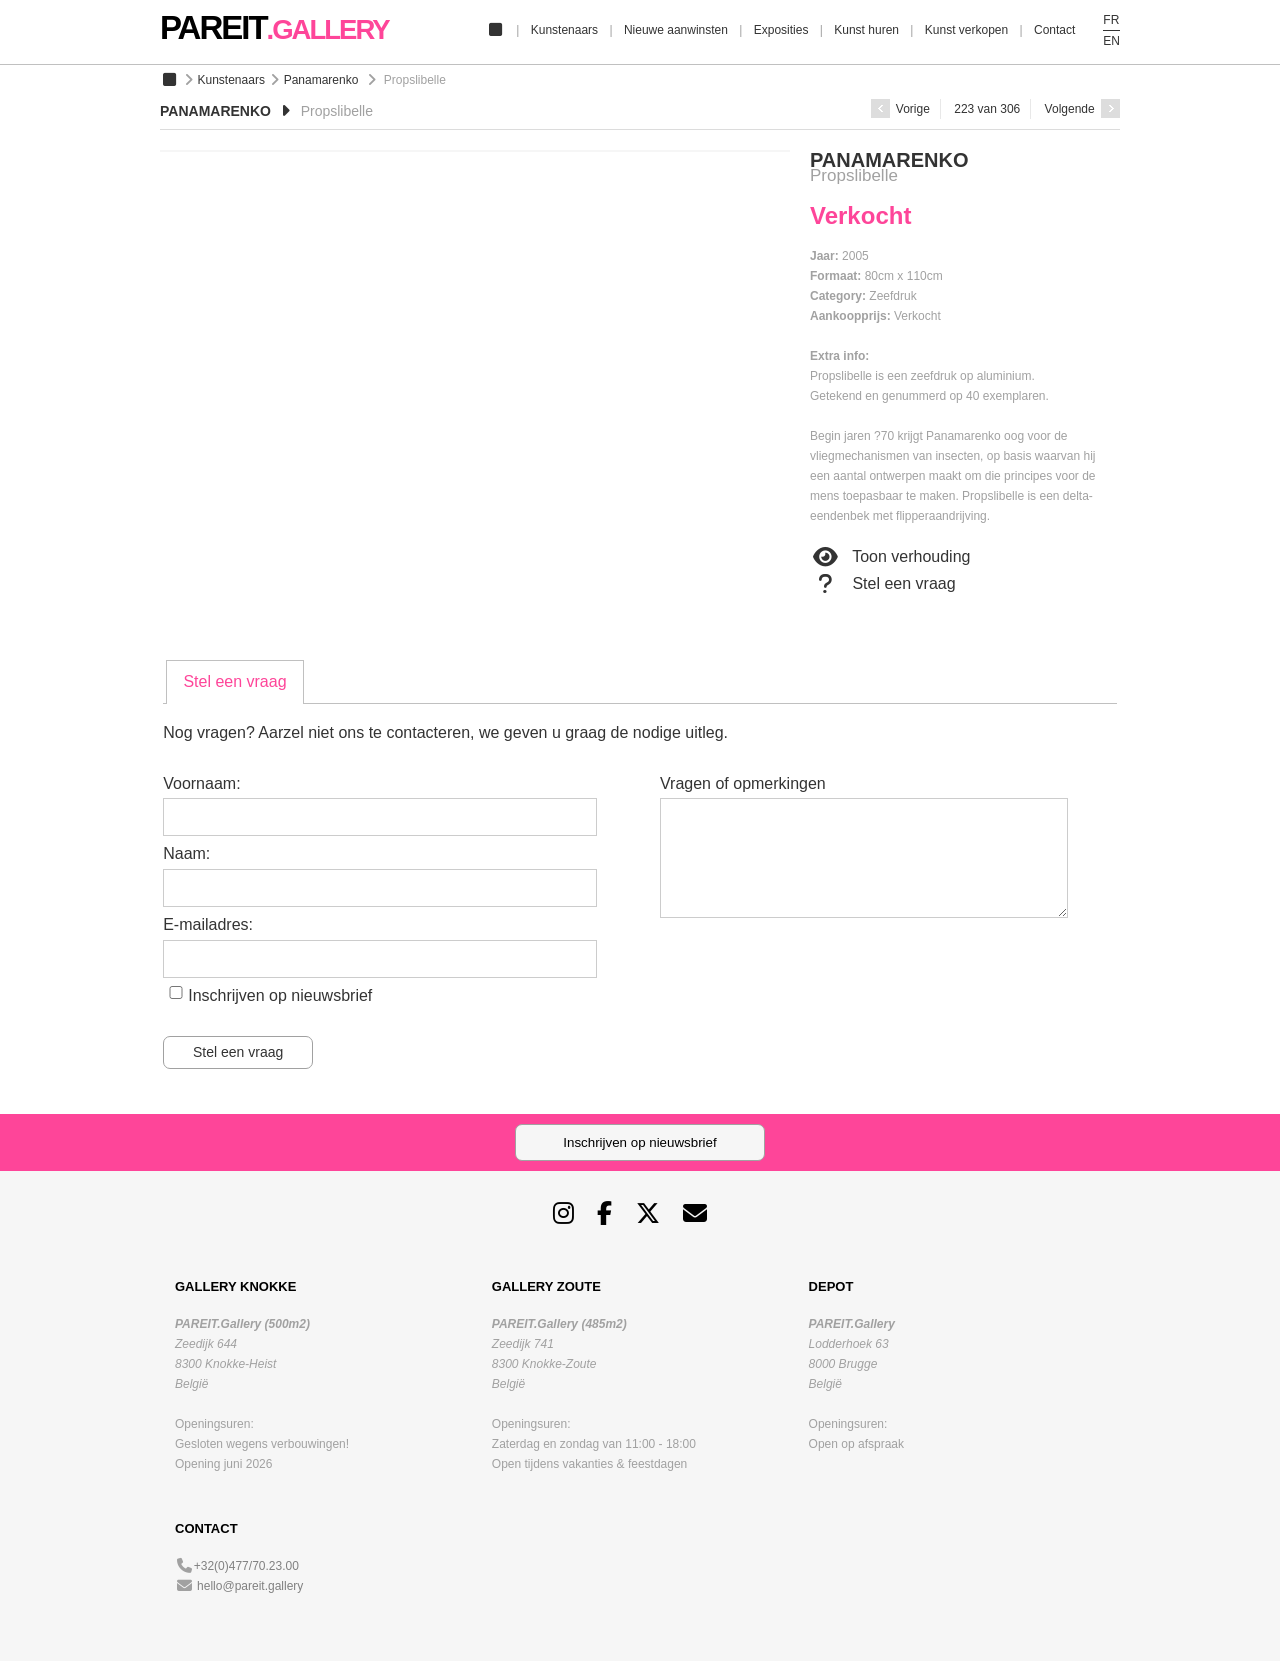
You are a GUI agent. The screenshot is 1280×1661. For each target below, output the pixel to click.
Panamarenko (321, 80)
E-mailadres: (208, 924)
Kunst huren (866, 30)
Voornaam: (201, 783)
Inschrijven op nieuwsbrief (280, 995)
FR (1111, 20)
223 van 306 (987, 109)
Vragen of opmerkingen (743, 783)
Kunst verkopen (966, 30)
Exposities (781, 30)
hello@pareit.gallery (250, 1586)
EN (1111, 41)
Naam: (186, 853)
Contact (1054, 30)
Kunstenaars (564, 30)
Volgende (1082, 109)
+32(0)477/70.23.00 (246, 1566)
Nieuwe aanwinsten (676, 30)
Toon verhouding (890, 557)
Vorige (900, 109)
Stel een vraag (883, 584)
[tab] (234, 682)
